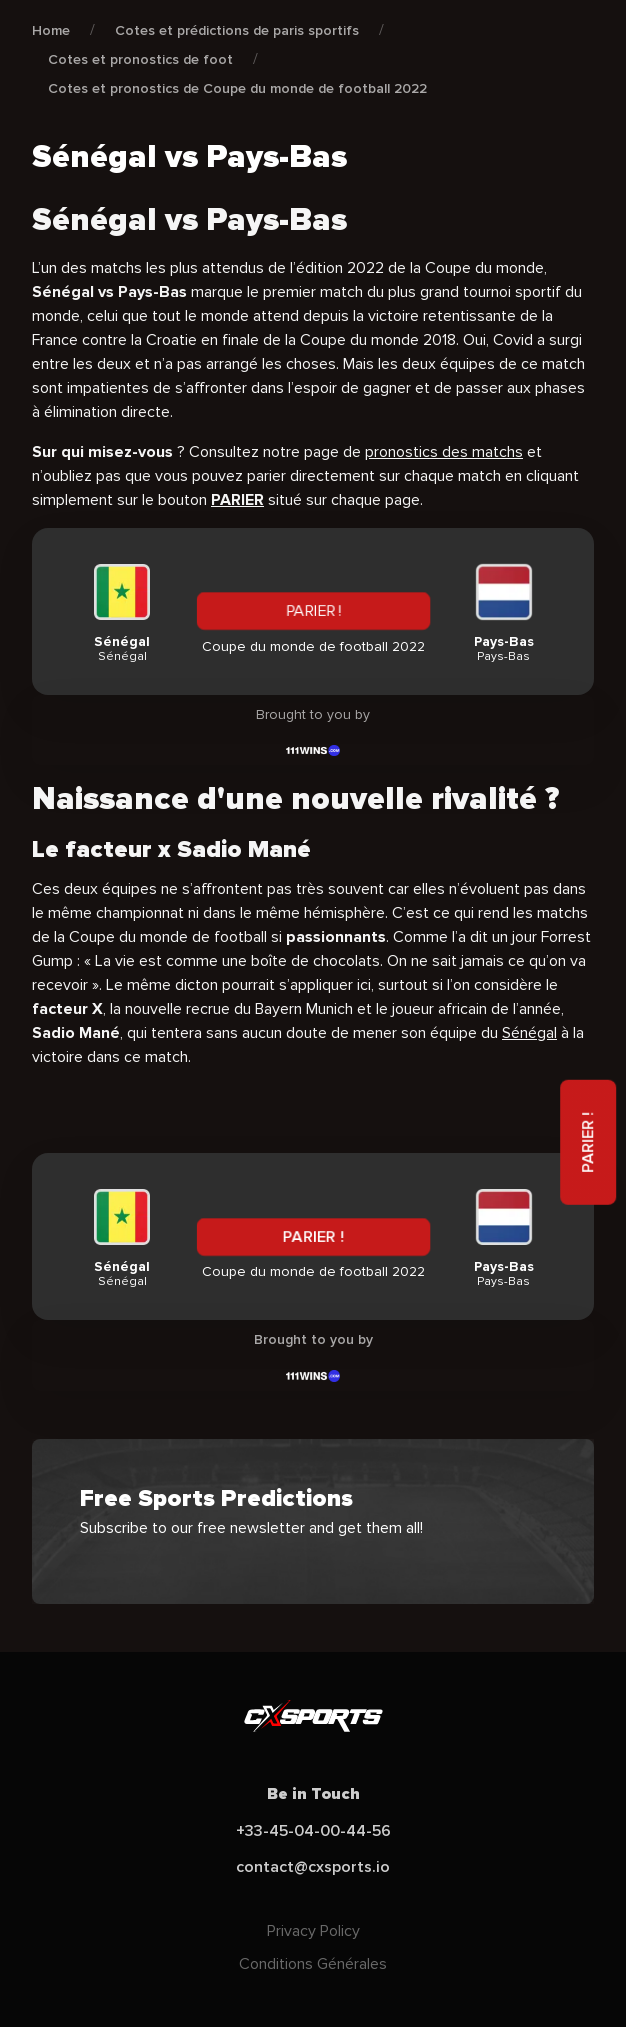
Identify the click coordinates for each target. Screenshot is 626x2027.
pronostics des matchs (444, 452)
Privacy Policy (313, 1931)
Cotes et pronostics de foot (140, 59)
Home (51, 30)
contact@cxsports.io (313, 1867)
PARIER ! (313, 611)
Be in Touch (313, 1794)
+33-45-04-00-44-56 (313, 1831)
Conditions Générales (313, 1964)
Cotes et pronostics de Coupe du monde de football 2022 (237, 88)
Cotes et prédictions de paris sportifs (237, 30)
